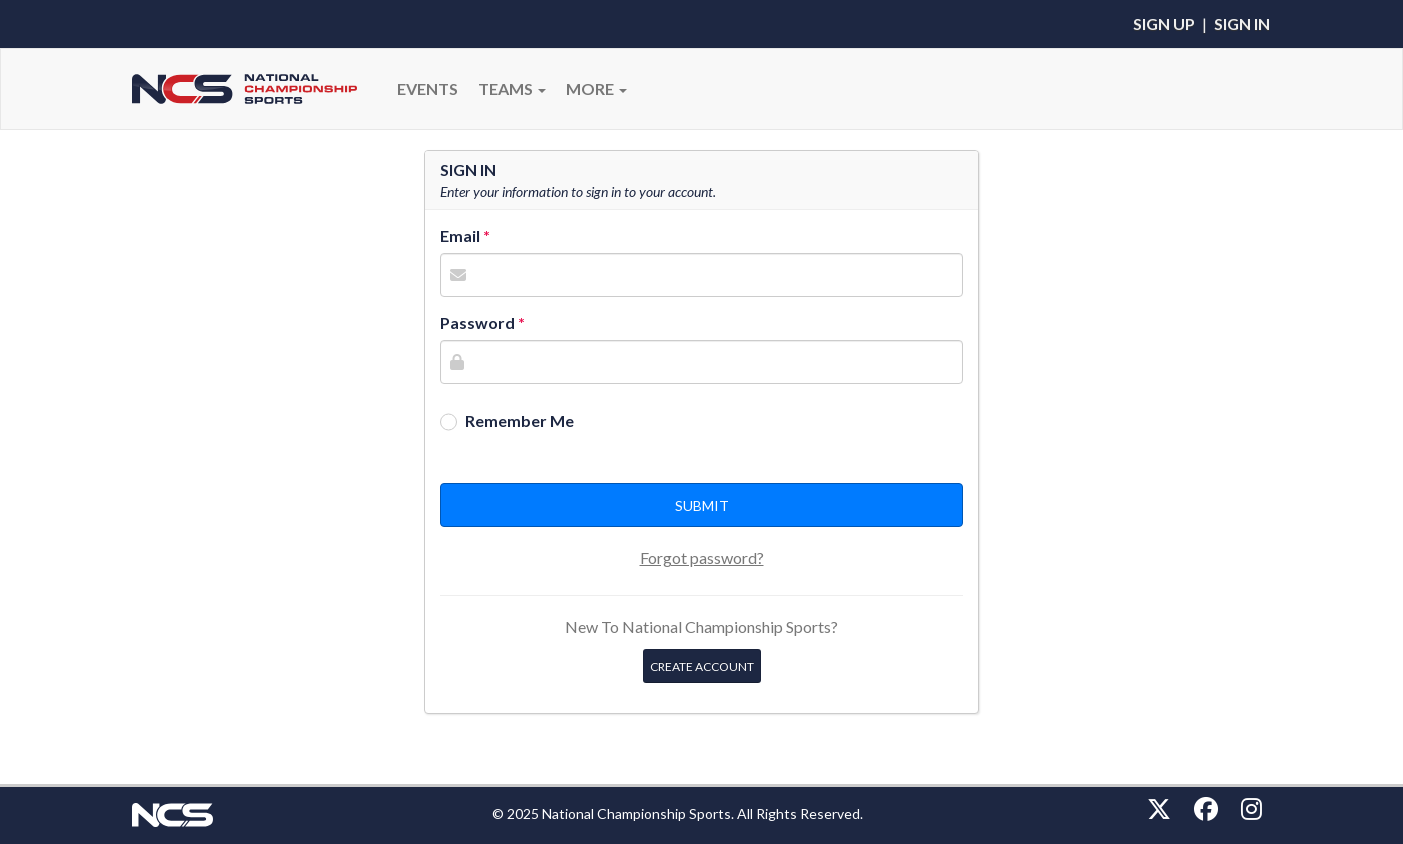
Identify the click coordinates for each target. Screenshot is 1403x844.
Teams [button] (512, 88)
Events (427, 88)
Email (460, 235)
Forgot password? (702, 557)
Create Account (702, 666)
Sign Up (1164, 23)
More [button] (596, 88)
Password (477, 322)
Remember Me (519, 420)
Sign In (1242, 23)
